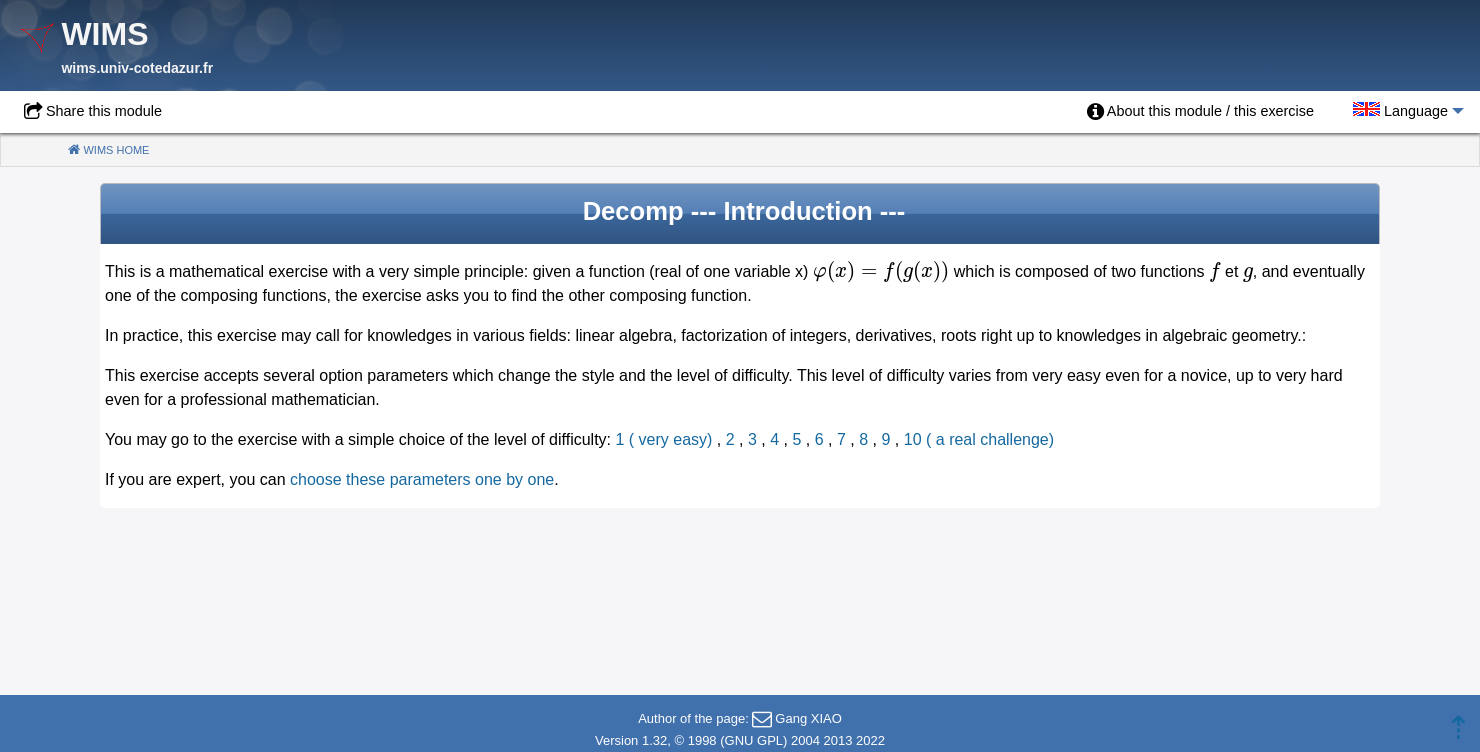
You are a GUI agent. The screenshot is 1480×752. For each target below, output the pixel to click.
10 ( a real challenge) (979, 439)
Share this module (104, 111)
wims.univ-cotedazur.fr (137, 68)
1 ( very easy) (664, 439)
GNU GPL (754, 740)
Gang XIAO (808, 718)
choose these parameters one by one (422, 479)
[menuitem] (1200, 112)
